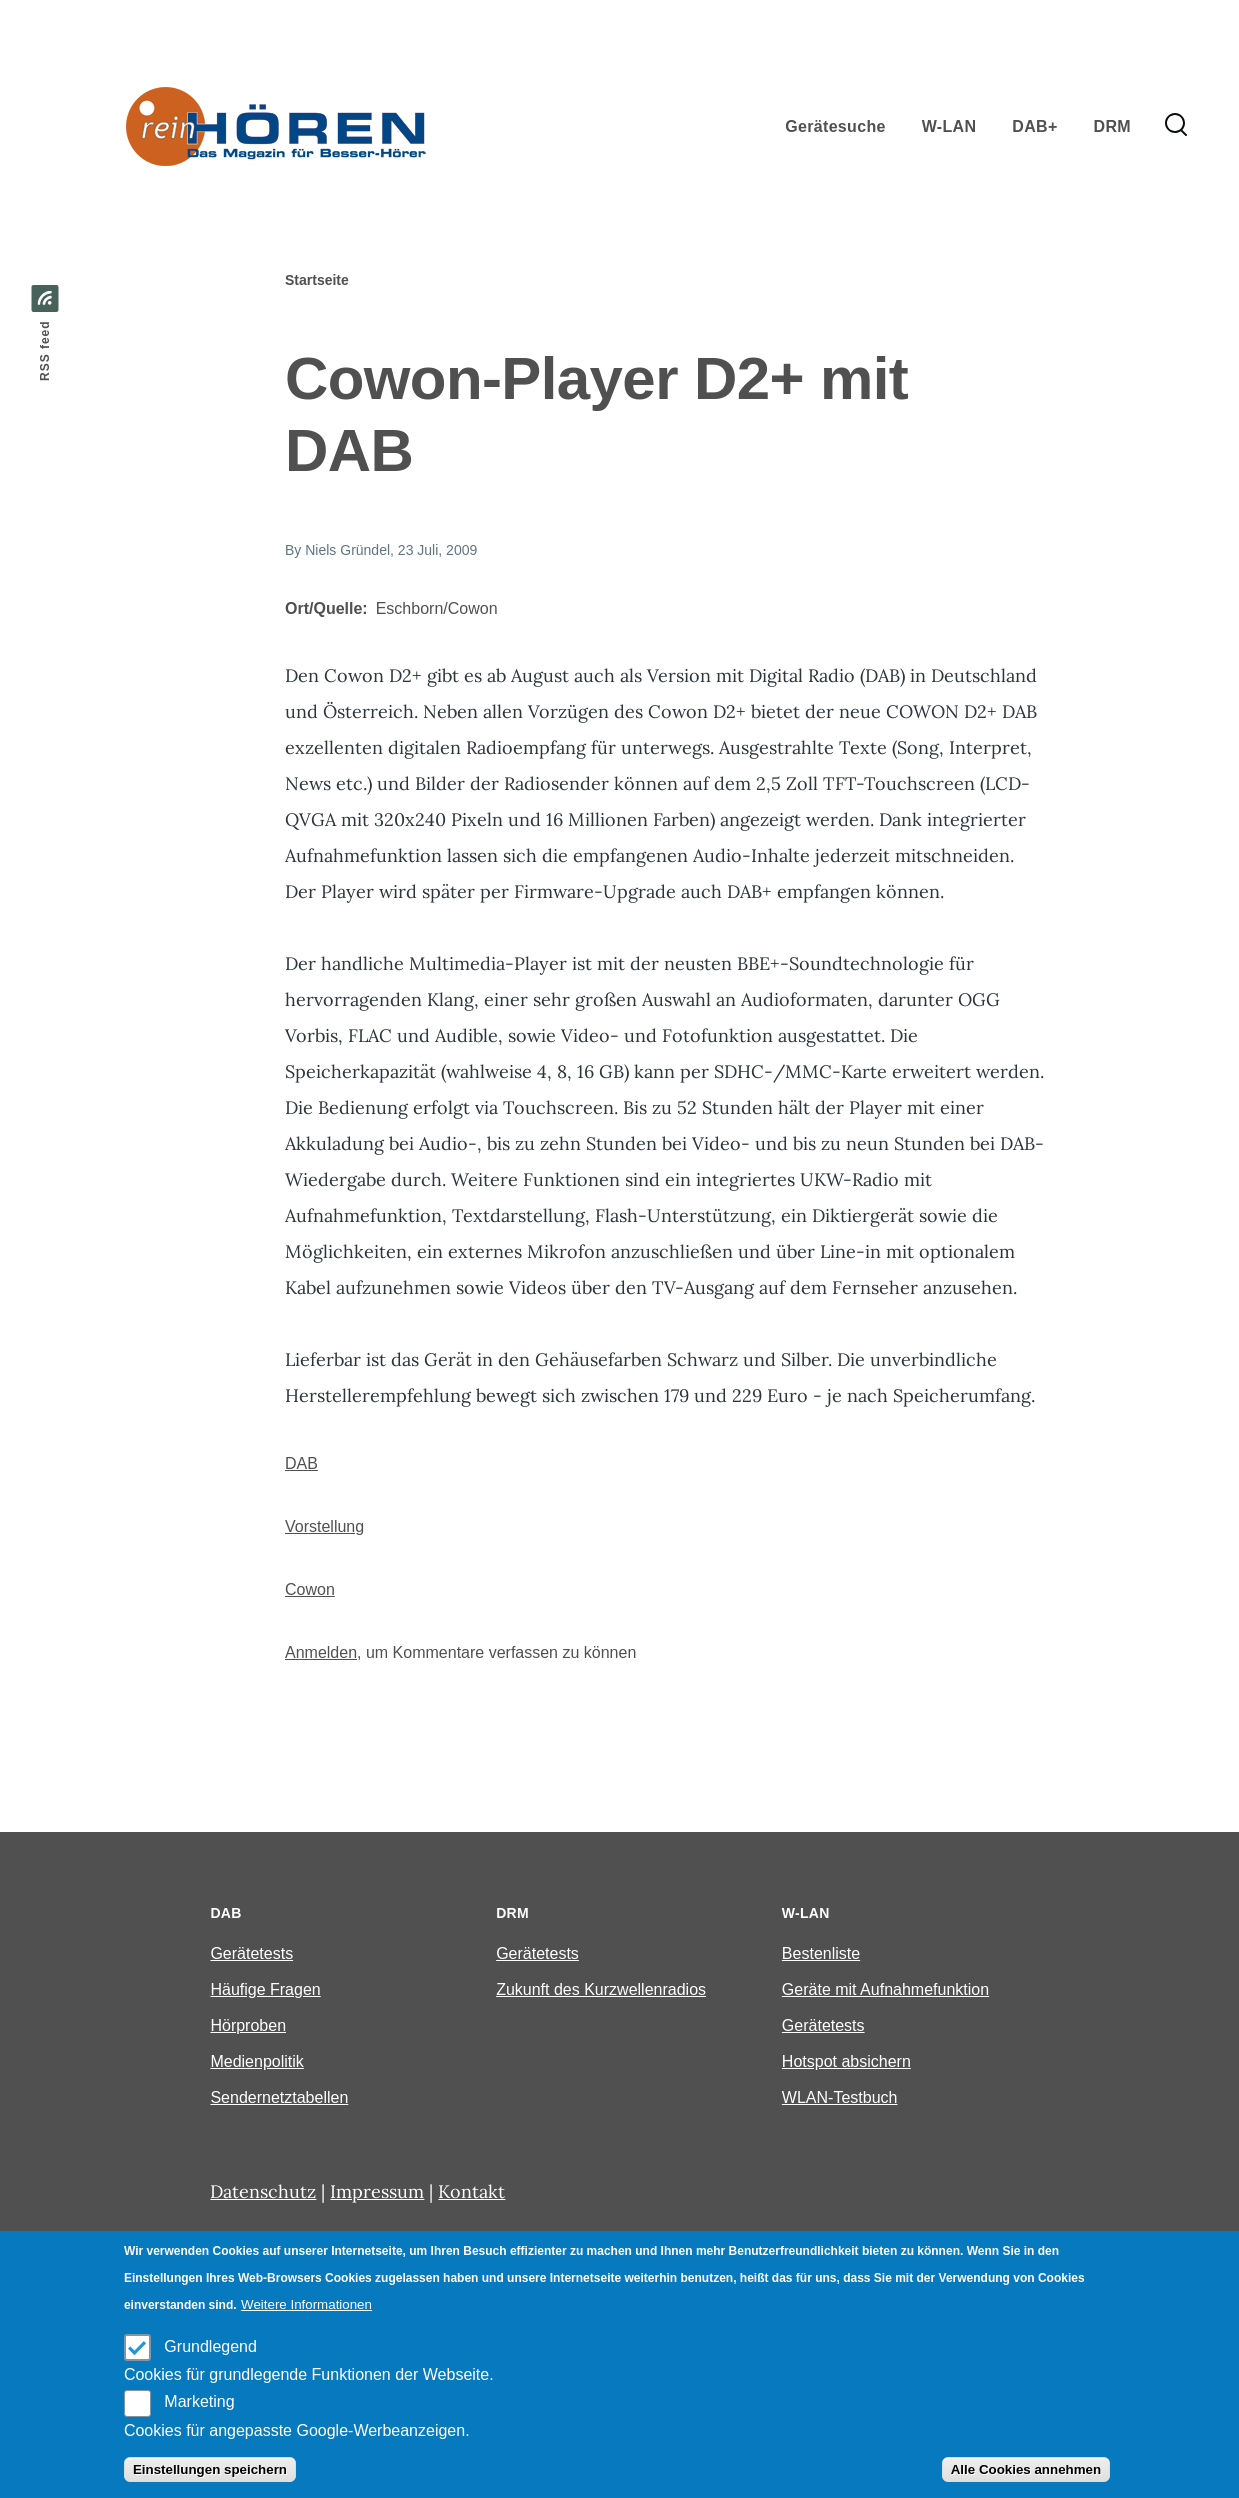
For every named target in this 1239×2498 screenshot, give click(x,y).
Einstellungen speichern (210, 2469)
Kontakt (471, 2191)
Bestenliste (821, 1953)
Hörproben (248, 2025)
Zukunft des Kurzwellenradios (601, 1989)
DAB (301, 1463)
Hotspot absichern (846, 2061)
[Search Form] (1176, 126)
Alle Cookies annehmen (1026, 2469)
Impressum (377, 2191)
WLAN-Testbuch (840, 2097)
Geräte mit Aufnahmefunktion (885, 1989)
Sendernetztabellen (279, 2097)
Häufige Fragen (265, 1989)
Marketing (199, 2401)
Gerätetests (251, 1953)
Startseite (317, 280)
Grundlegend (210, 2346)
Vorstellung (324, 1526)
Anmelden (321, 1652)
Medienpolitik (256, 2061)
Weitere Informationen (306, 2304)
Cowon (310, 1589)
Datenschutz (263, 2191)
